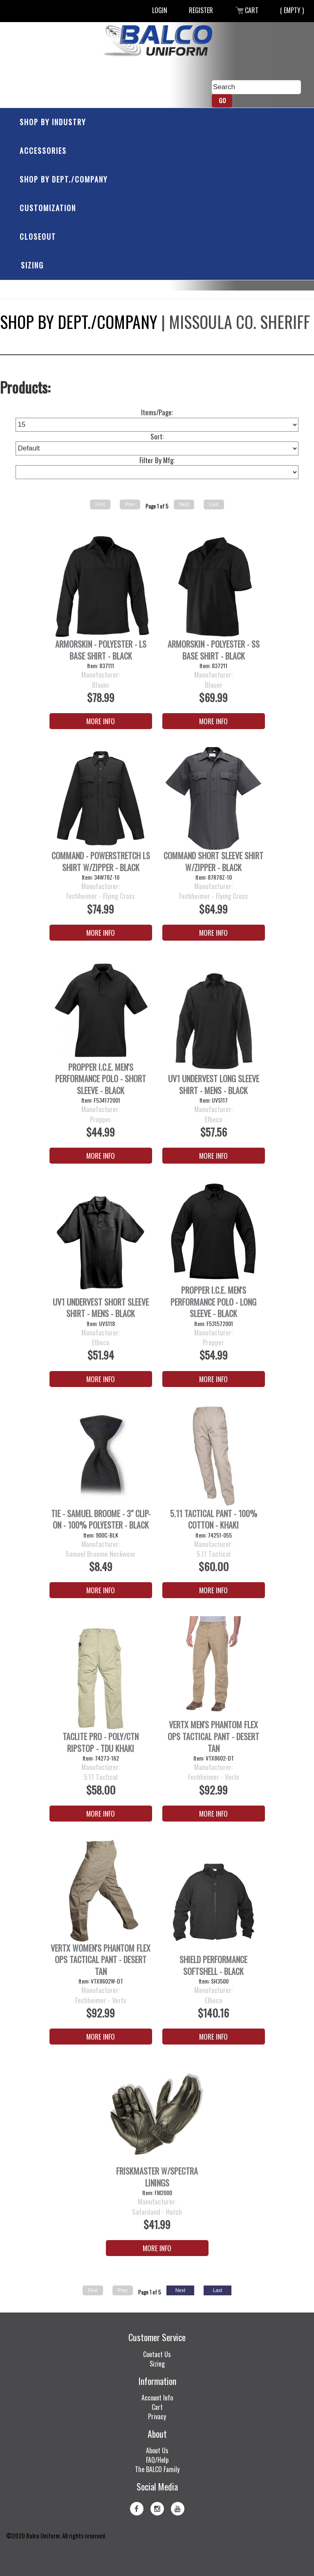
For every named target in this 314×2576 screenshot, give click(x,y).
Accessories (43, 150)
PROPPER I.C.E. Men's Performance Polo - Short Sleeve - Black (100, 1079)
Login (159, 10)
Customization (48, 208)
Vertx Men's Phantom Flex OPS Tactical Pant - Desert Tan (213, 1736)
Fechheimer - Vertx (213, 1777)
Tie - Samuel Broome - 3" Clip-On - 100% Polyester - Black (100, 1519)
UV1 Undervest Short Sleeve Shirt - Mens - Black (101, 1308)
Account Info (157, 2398)
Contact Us (157, 2354)
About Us (157, 2450)
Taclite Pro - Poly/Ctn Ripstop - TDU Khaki (101, 1742)
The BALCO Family (157, 2469)
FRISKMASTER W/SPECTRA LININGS (157, 2177)
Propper (100, 1119)
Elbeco (213, 1119)
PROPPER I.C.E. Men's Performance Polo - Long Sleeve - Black (213, 1302)
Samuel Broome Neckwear (100, 1554)
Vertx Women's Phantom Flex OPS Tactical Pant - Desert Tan (100, 1959)
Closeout (38, 236)
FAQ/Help (157, 2460)
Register (201, 10)
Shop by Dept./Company (64, 179)
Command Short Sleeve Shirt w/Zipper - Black (213, 861)
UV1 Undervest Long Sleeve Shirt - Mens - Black (213, 1084)
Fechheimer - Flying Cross (100, 896)
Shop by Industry (53, 122)
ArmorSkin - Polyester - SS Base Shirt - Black (214, 650)
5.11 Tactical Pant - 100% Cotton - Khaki (213, 1519)
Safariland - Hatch (157, 2212)
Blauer (101, 685)
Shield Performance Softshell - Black (213, 1965)
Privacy (157, 2416)
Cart (246, 10)
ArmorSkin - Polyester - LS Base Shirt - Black (100, 650)
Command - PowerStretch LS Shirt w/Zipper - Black (101, 861)
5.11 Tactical (214, 1554)
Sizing (32, 265)
